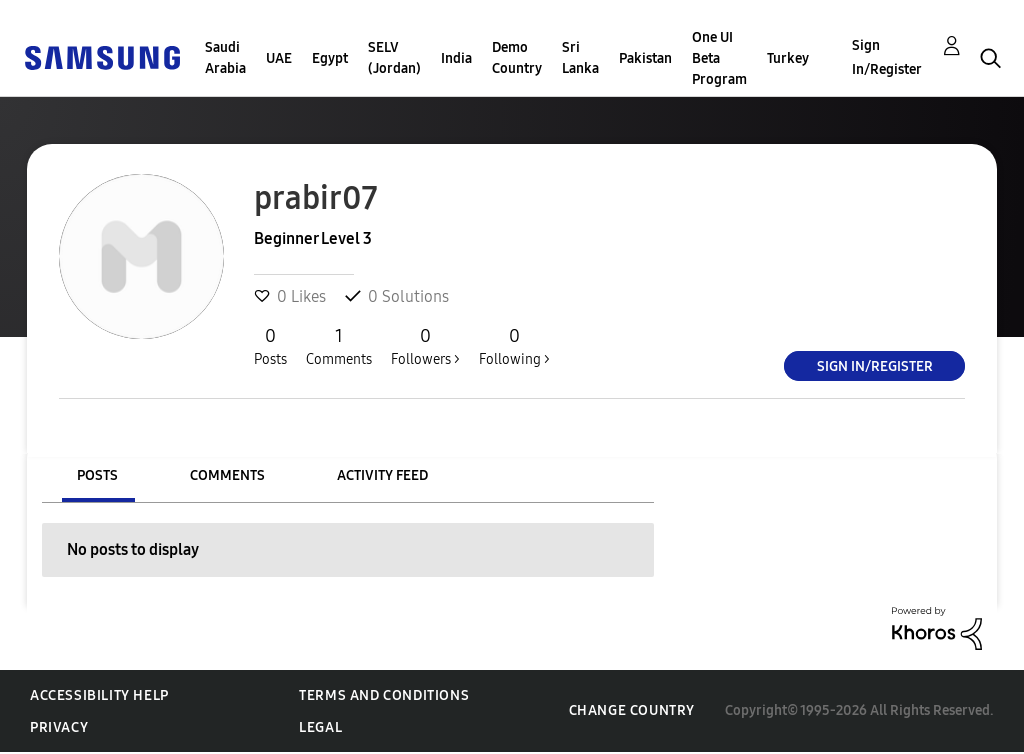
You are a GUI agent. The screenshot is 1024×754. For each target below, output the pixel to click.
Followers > (425, 346)
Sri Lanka (580, 58)
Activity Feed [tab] (382, 475)
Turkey (788, 58)
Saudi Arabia (225, 58)
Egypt (330, 58)
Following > (514, 346)
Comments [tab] (227, 475)
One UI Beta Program (719, 58)
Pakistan (645, 58)
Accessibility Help (99, 695)
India (456, 58)
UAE (279, 58)
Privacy (59, 727)
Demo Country (517, 58)
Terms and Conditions (384, 695)
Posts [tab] (97, 475)
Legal (320, 727)
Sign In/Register (887, 57)
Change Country (632, 710)
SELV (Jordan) (394, 58)
